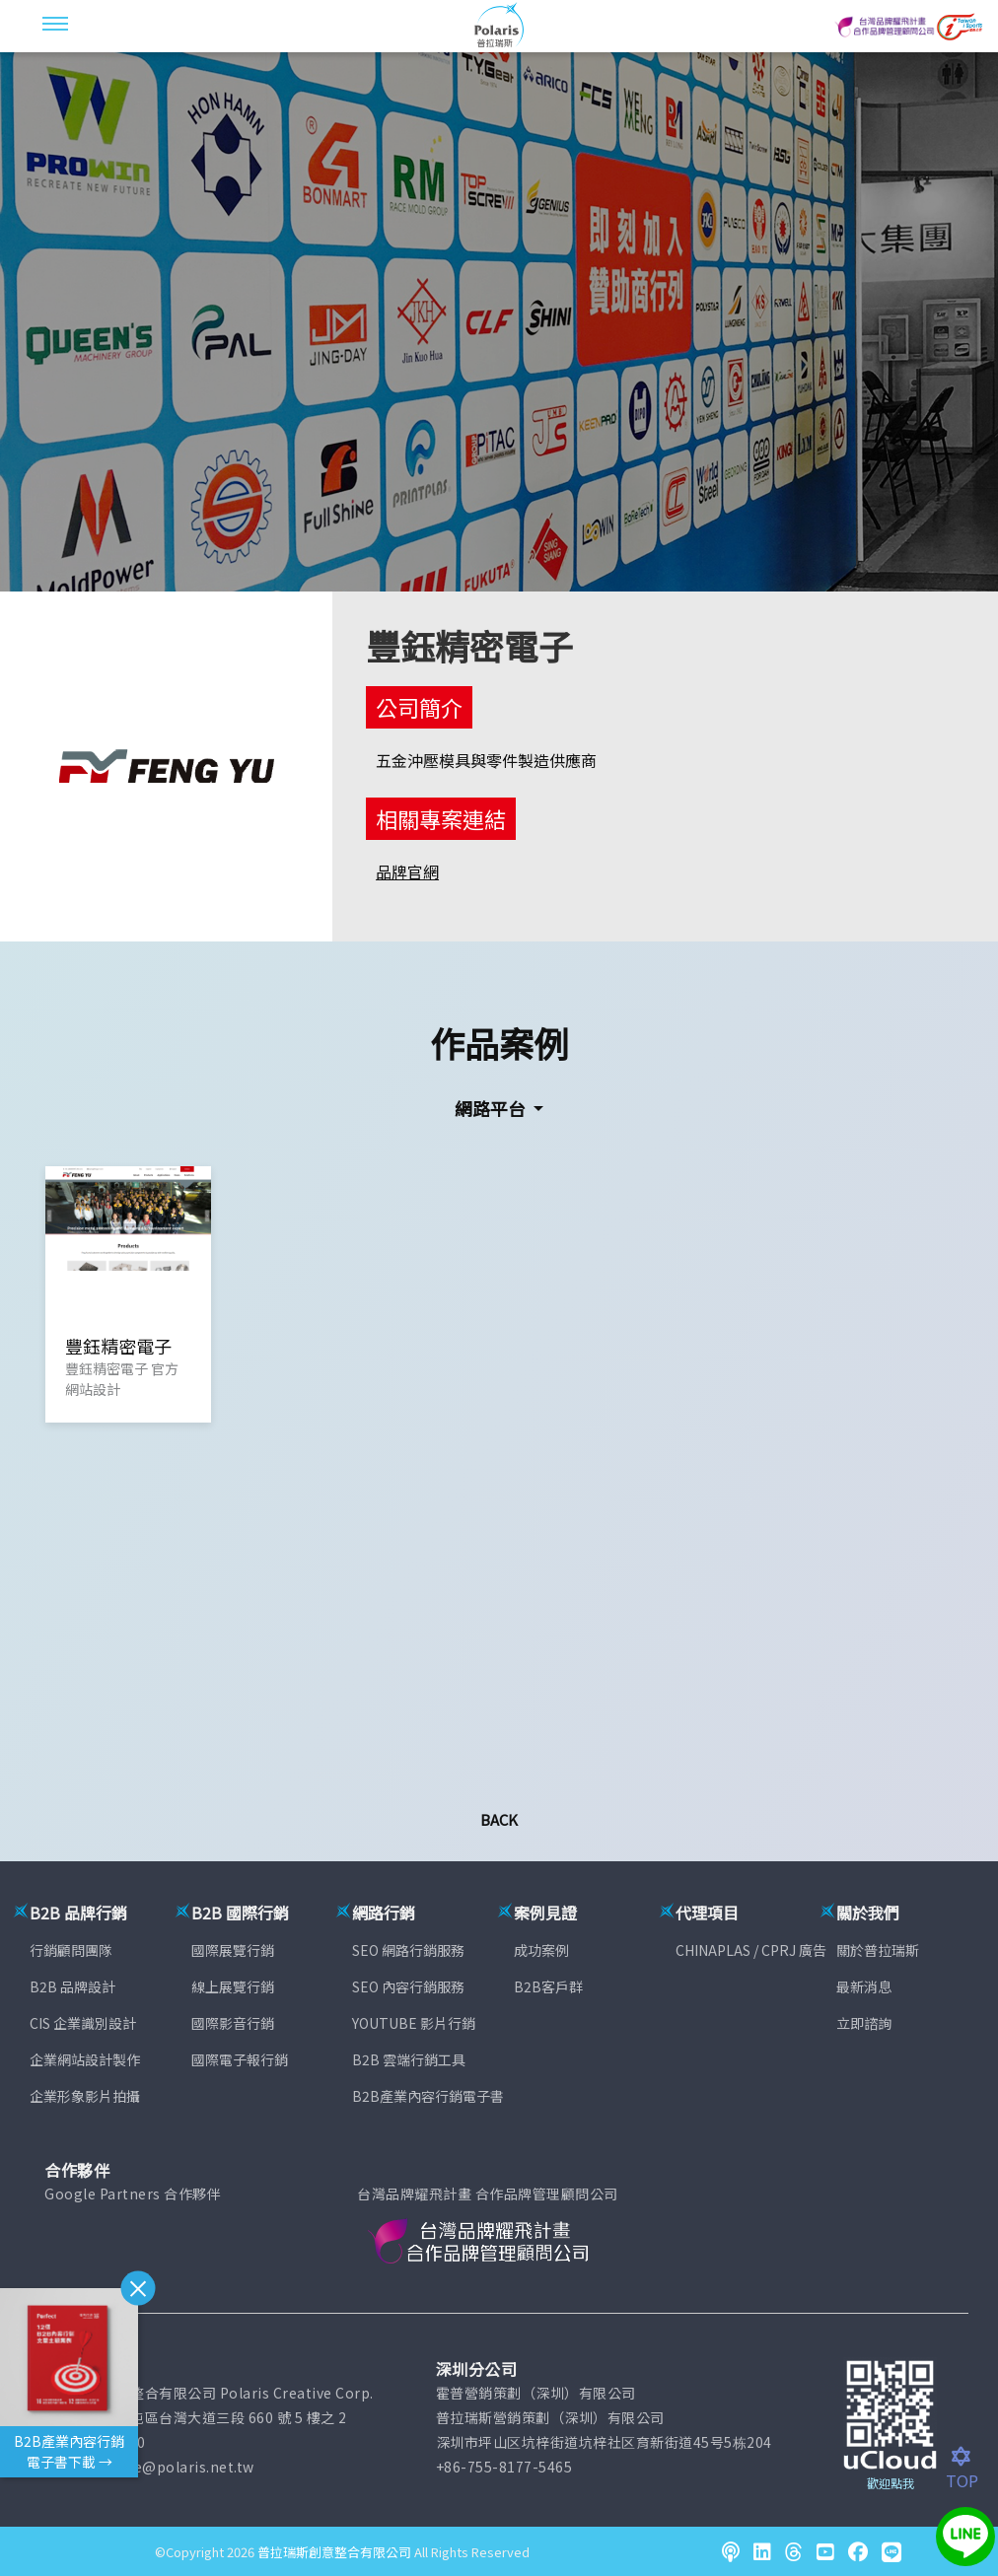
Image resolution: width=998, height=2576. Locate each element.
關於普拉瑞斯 (877, 1950)
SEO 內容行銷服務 (408, 1986)
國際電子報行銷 (239, 2059)
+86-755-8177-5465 (504, 2466)
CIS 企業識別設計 (83, 2023)
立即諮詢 (863, 2023)
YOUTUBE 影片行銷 (413, 2023)
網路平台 (492, 1108)
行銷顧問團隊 (71, 1950)
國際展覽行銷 (232, 1950)
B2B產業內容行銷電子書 (428, 2096)
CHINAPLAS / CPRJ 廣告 (751, 1950)
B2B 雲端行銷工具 (408, 2059)
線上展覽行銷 (232, 1986)
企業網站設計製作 (85, 2059)
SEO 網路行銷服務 (408, 1950)
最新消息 (863, 1986)
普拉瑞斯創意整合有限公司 (334, 2551)
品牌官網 (407, 871)
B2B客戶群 (548, 1986)
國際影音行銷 (232, 2023)
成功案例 (541, 1950)
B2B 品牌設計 (72, 1986)
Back (499, 1819)
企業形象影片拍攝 (85, 2096)
